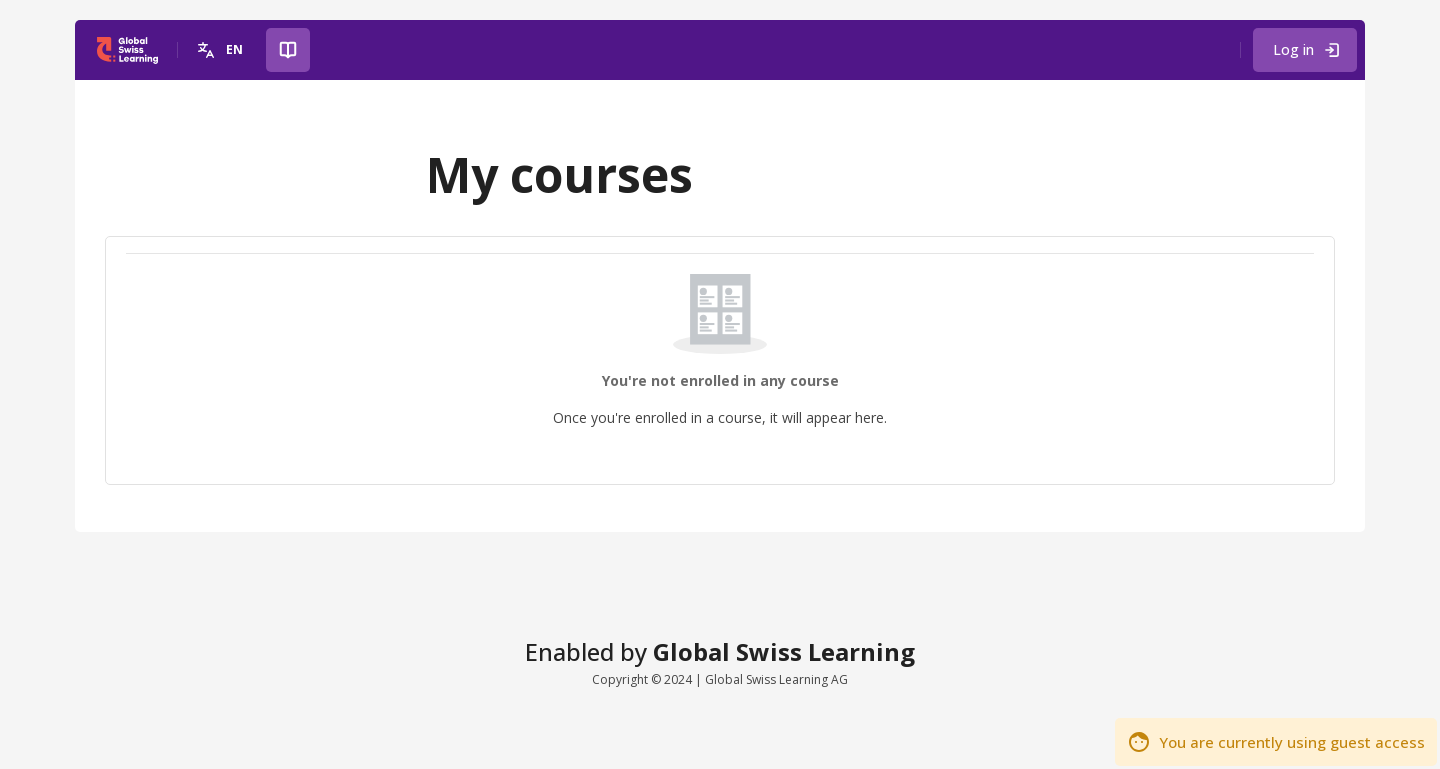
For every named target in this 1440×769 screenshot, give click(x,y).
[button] (222, 50)
